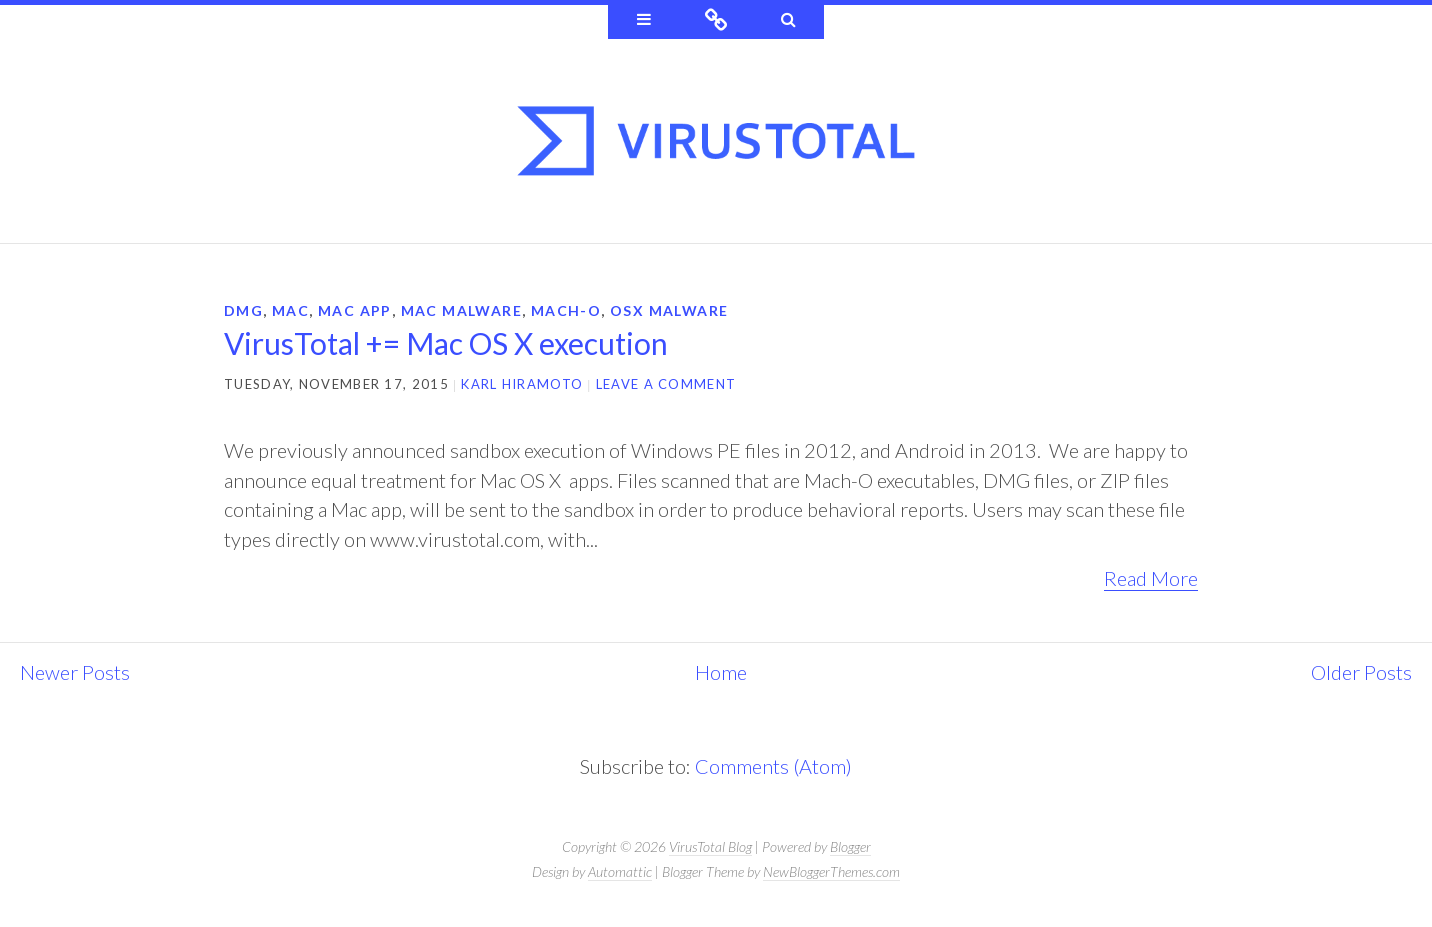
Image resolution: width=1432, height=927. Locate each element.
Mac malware (459, 310)
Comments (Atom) (773, 766)
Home (721, 672)
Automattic (620, 871)
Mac (290, 310)
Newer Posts (75, 672)
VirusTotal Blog (710, 846)
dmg (243, 310)
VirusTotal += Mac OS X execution (446, 343)
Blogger (850, 846)
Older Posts (1361, 672)
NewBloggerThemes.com (831, 871)
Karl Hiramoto (522, 384)
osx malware (667, 310)
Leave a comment (666, 384)
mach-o (564, 310)
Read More (1151, 578)
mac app (354, 310)
